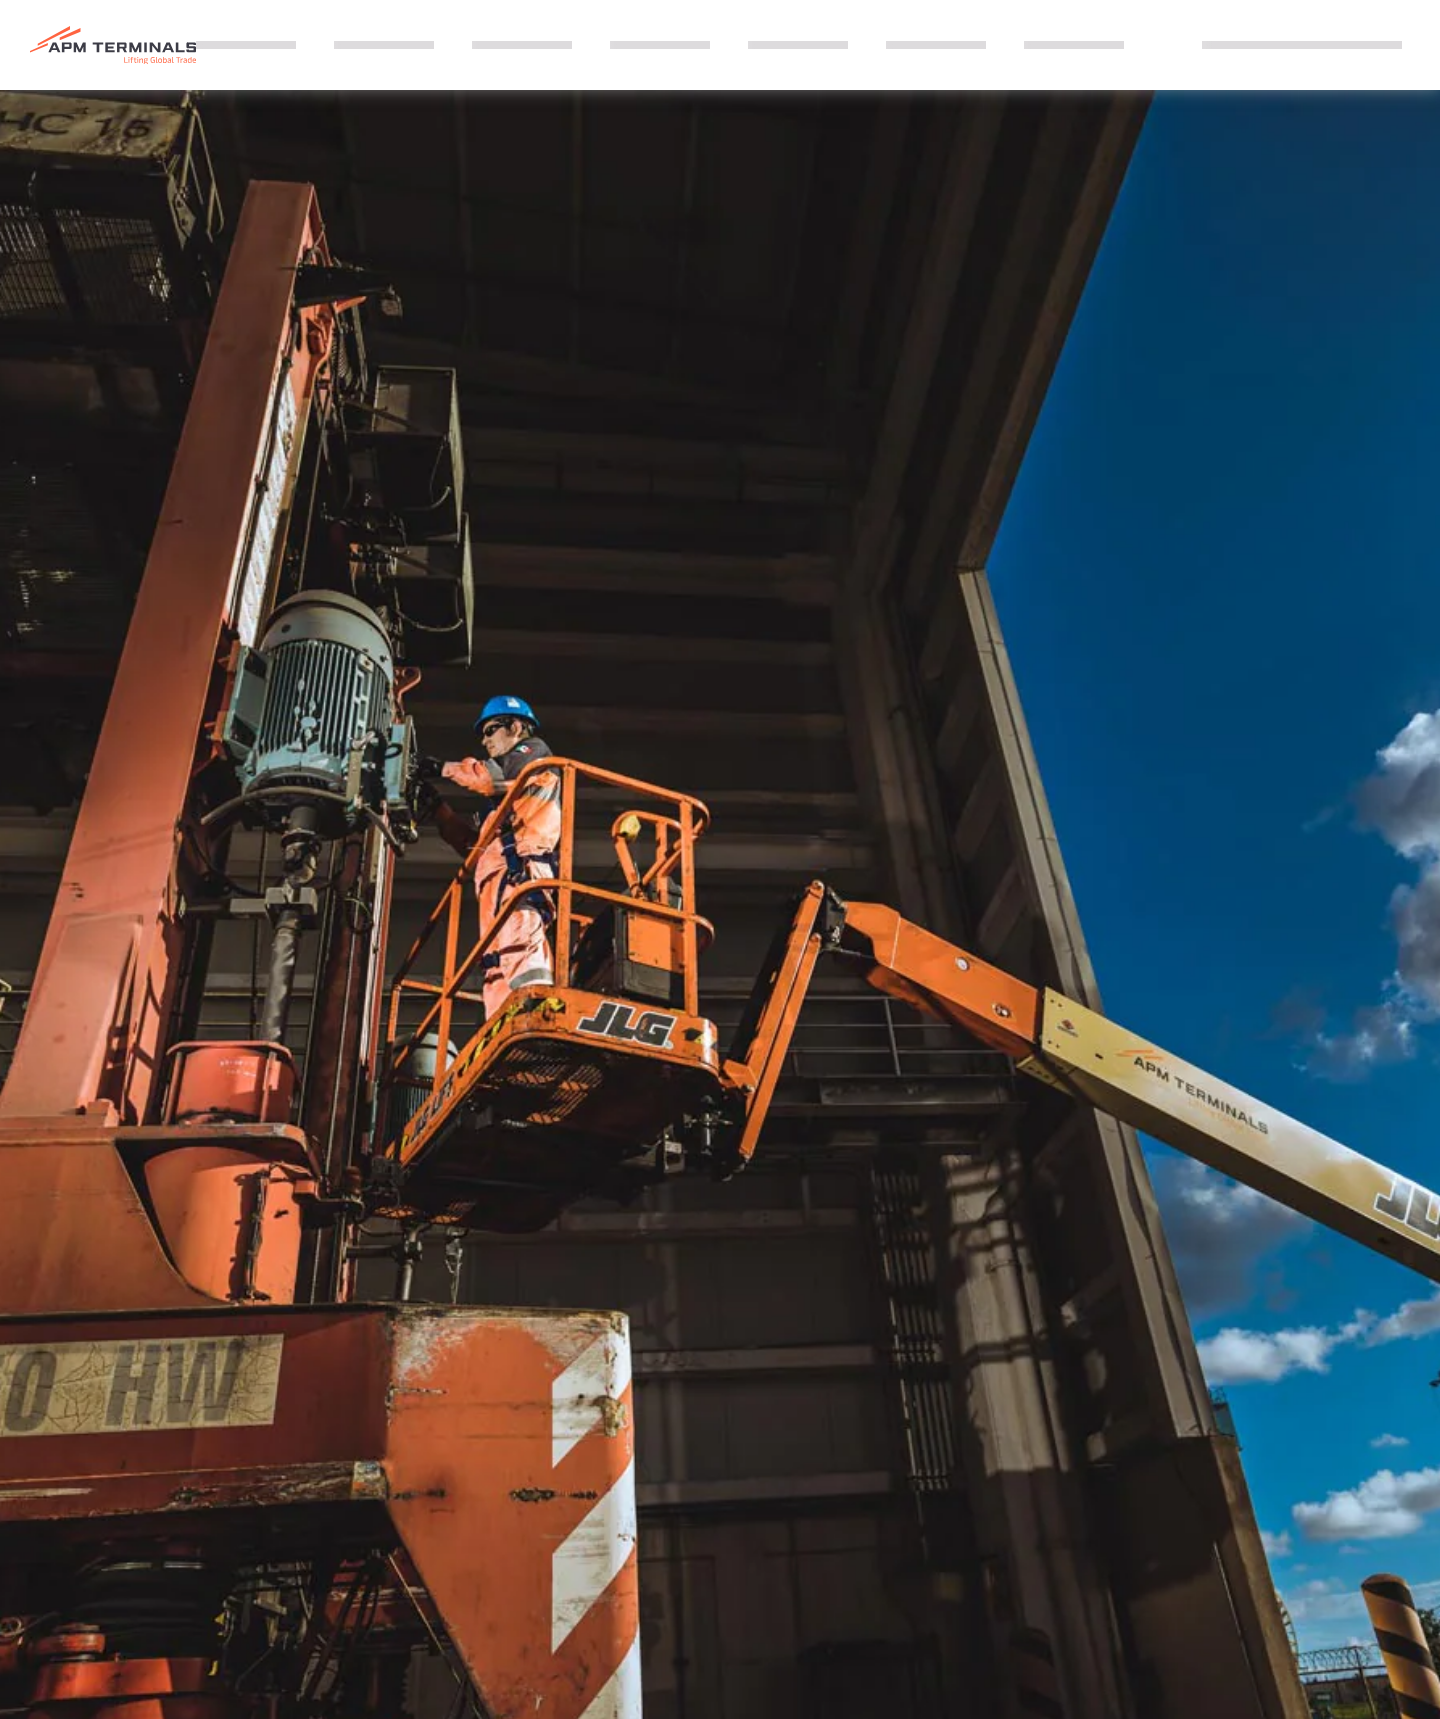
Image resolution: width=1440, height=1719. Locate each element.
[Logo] (113, 45)
